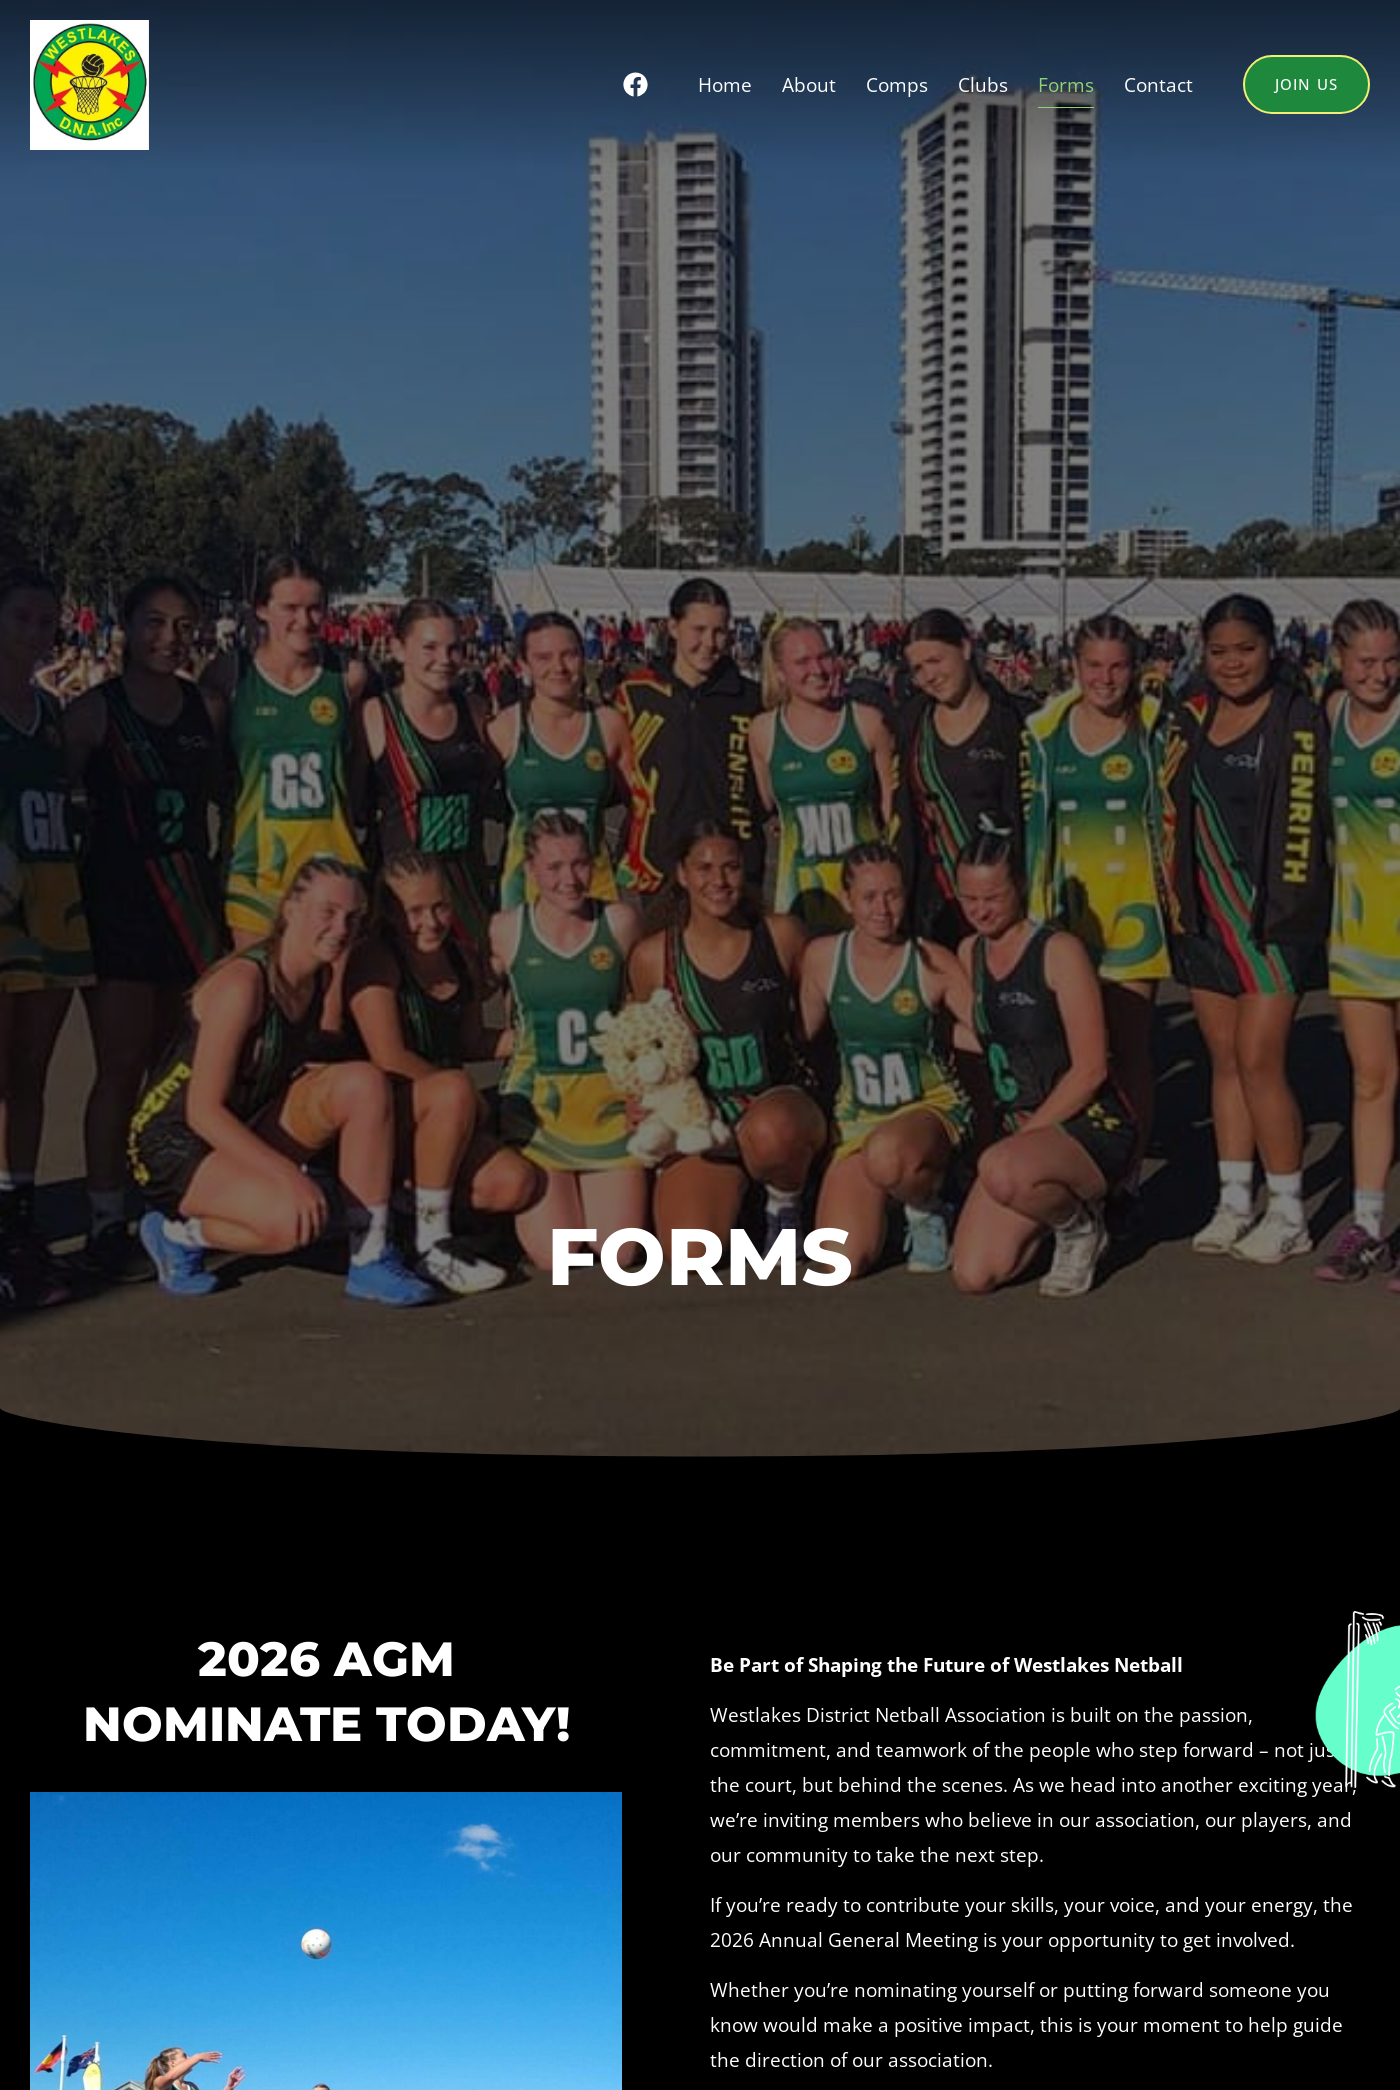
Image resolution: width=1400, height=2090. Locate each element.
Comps (897, 84)
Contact (1158, 84)
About (809, 84)
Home (725, 84)
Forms (1066, 84)
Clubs (983, 84)
